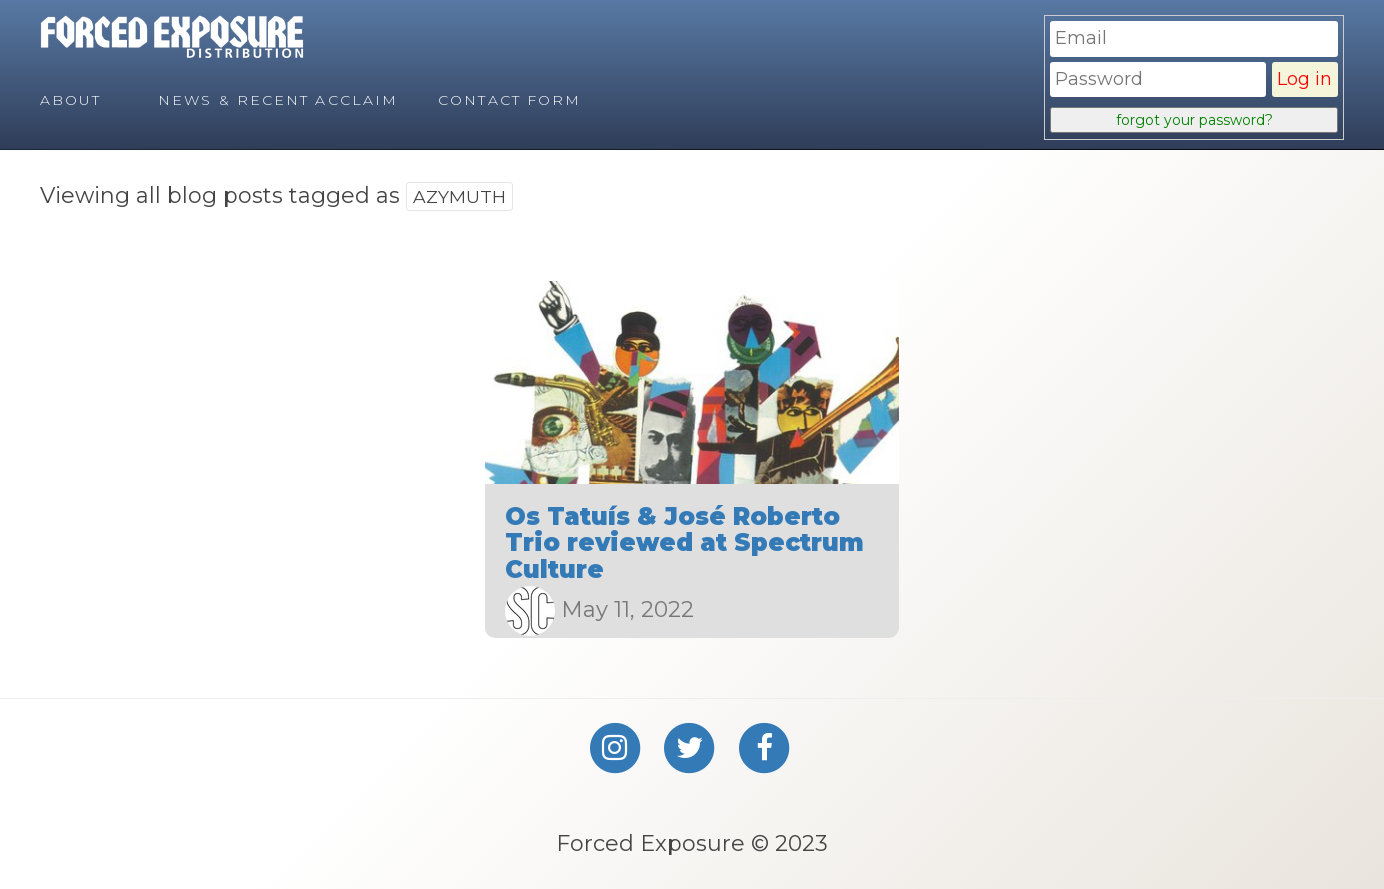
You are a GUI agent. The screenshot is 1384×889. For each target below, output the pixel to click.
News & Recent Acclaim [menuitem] (278, 100)
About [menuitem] (71, 100)
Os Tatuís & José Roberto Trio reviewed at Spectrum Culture (684, 543)
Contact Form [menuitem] (509, 100)
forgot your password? (1194, 120)
